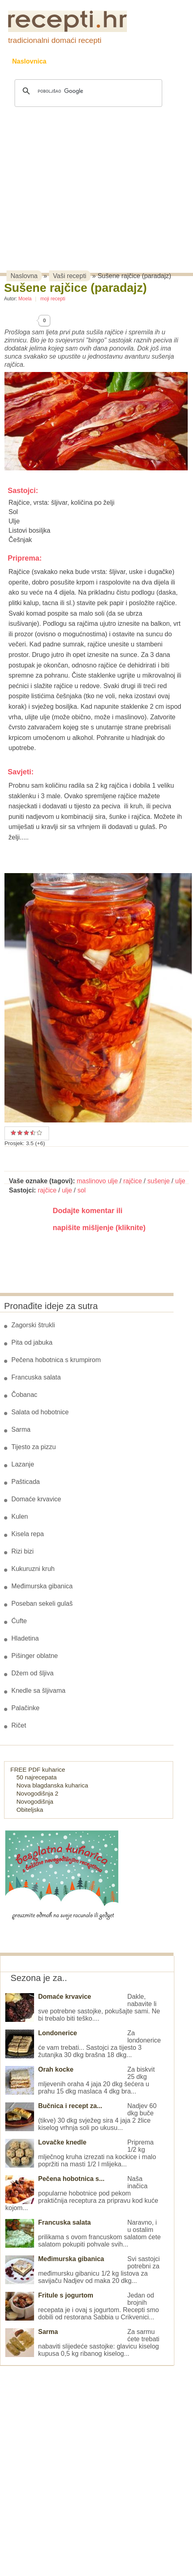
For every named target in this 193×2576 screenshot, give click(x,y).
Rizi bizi (22, 1551)
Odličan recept (31, 1132)
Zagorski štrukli (33, 1325)
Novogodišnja (35, 1801)
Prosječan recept (13, 1132)
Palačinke (25, 1708)
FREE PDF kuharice (38, 1769)
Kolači (114, 61)
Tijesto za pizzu (33, 1446)
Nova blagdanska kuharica (52, 1785)
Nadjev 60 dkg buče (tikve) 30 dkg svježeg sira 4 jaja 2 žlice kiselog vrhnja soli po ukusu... (81, 2116)
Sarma (20, 1429)
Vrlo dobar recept (26, 1132)
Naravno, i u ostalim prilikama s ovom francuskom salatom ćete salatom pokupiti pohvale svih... (83, 2233)
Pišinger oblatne (34, 1655)
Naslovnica (29, 61)
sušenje (158, 1180)
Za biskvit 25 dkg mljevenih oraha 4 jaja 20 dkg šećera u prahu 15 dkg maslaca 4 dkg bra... (80, 2080)
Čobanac (24, 1394)
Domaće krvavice (36, 1499)
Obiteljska (30, 1809)
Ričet (18, 1725)
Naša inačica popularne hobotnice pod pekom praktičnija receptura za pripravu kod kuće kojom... (81, 2193)
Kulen (19, 1516)
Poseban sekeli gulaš (42, 1603)
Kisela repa (27, 1533)
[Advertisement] (82, 178)
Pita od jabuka (31, 1342)
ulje (180, 1180)
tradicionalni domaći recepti (54, 40)
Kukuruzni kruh (33, 1568)
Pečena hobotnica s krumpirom (56, 1359)
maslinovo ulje (97, 1180)
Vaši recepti (69, 275)
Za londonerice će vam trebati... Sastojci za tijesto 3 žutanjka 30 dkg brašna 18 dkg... (83, 2044)
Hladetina (25, 1638)
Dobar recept (20, 1132)
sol (81, 1190)
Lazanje (22, 1464)
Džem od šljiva (32, 1673)
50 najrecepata (37, 1777)
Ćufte (19, 1620)
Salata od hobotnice (40, 1412)
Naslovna (24, 275)
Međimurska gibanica (42, 1586)
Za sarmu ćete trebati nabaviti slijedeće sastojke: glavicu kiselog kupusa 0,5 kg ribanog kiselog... (82, 2342)
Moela (25, 299)
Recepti (74, 61)
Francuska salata (36, 1377)
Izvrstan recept (39, 1132)
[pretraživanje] (87, 91)
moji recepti (53, 299)
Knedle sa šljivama (38, 1690)
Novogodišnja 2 (37, 1793)
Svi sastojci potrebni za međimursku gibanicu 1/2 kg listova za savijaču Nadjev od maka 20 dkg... (82, 2269)
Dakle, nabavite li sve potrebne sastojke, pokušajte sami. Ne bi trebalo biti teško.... (82, 2007)
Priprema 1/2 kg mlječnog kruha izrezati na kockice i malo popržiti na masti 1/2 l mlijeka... (80, 2153)
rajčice (132, 1180)
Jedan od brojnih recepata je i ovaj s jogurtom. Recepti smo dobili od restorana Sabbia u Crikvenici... (82, 2306)
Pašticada (25, 1481)
